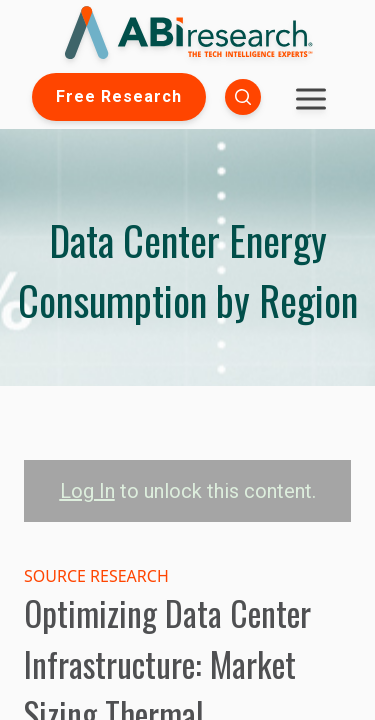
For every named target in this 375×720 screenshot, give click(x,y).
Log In (87, 491)
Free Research (119, 96)
